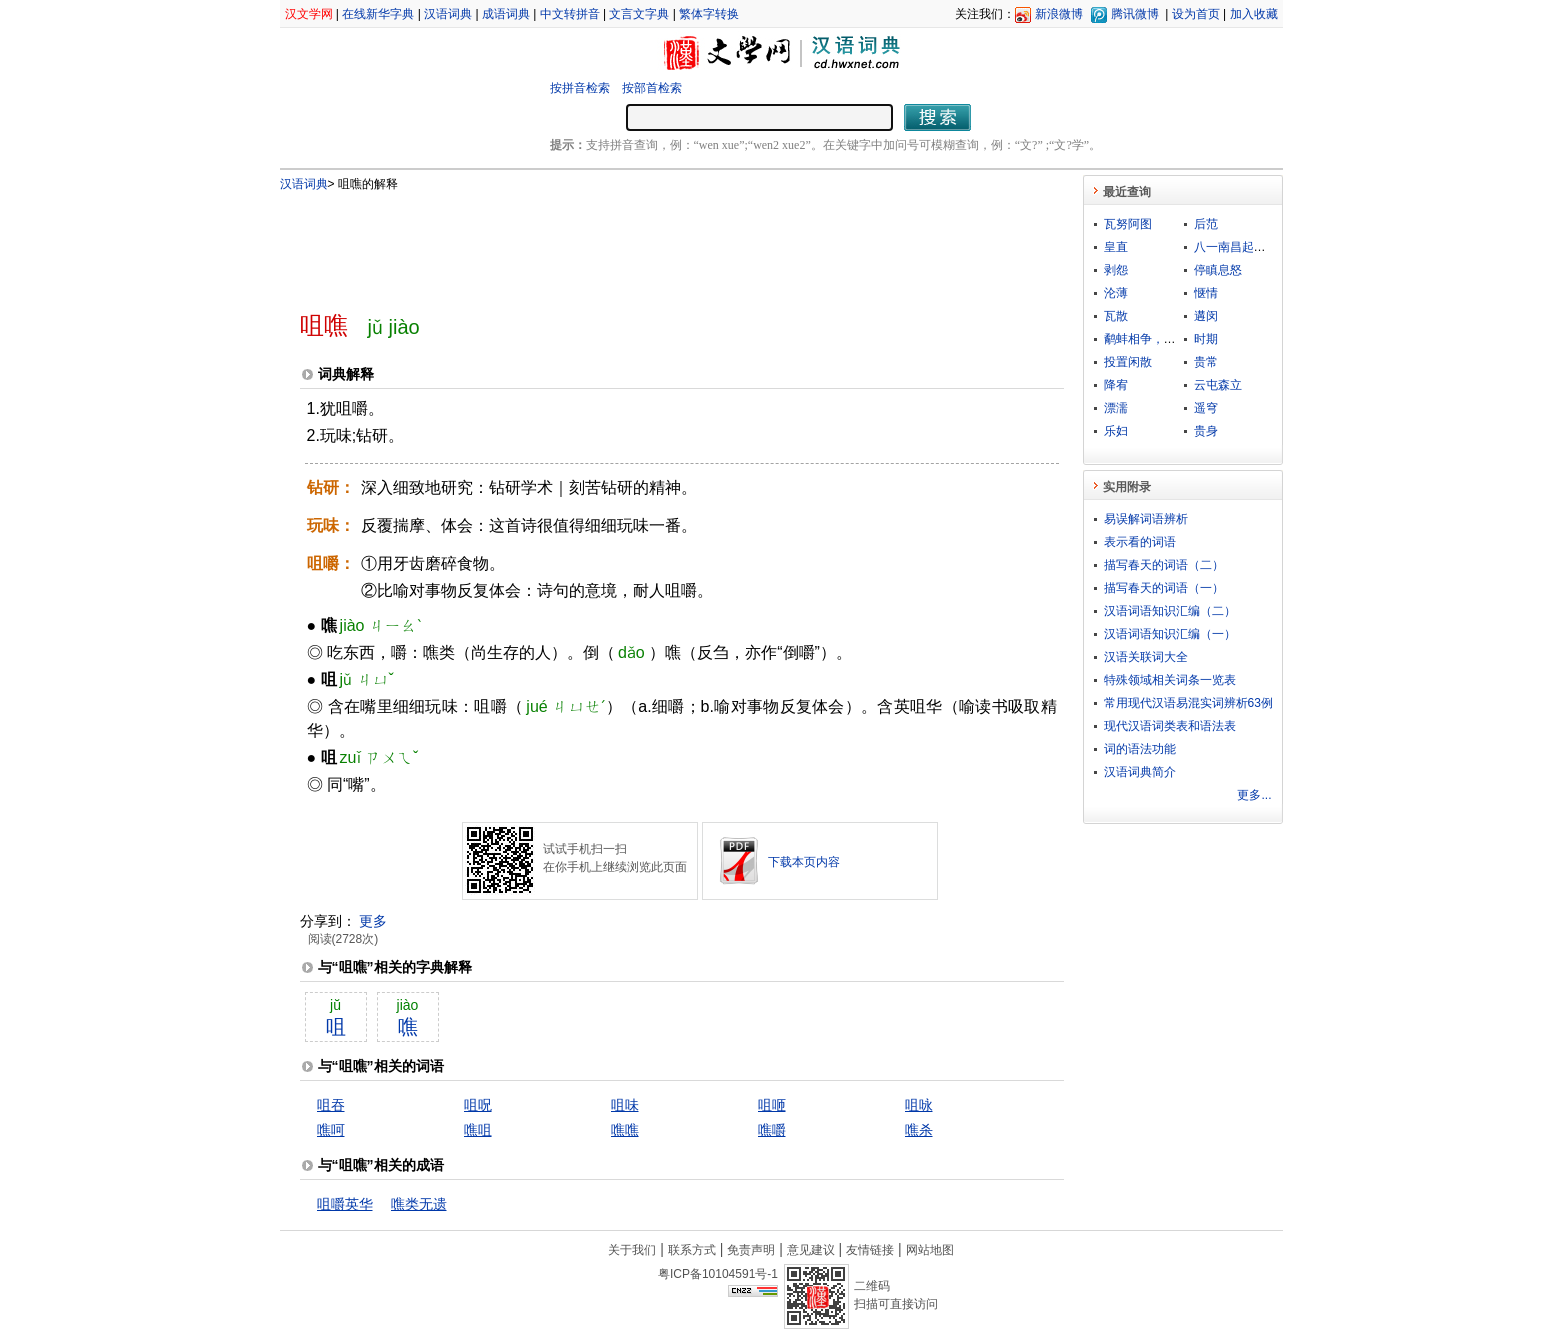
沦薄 (1116, 293)
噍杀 (919, 1130)
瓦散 (1116, 316)
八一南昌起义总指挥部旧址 (1266, 247)
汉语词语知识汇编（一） (1170, 634)
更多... (1254, 795)
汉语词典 (448, 14)
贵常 (1206, 362)
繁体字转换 (709, 14)
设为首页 (1196, 14)
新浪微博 (1059, 14)
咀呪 (478, 1105)
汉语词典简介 (1140, 772)
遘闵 (1206, 316)
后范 (1206, 224)
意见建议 (811, 1250)
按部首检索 (652, 88)
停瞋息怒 (1218, 270)
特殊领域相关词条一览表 (1170, 680)
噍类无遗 (419, 1204)
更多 (373, 921)
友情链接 (870, 1250)
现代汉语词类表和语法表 (1170, 726)
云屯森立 (1218, 385)
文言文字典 (639, 14)
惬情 (1206, 293)
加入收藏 (1254, 14)
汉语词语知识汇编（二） (1170, 611)
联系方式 (692, 1250)
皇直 (1116, 247)
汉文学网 (309, 14)
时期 (1206, 339)
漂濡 (1116, 408)
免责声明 (751, 1250)
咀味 (625, 1105)
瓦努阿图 (1128, 224)
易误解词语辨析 (1146, 519)
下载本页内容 (804, 862)
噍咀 (478, 1130)
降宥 (1116, 385)
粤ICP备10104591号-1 (718, 1274)
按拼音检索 (580, 88)
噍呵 (331, 1130)
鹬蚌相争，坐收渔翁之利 (1170, 339)
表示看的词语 (1140, 542)
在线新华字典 (378, 14)
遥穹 (1206, 408)
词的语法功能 (1140, 749)
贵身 (1206, 431)
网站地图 (930, 1250)
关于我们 (632, 1250)
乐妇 (1116, 431)
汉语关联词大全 (1146, 657)
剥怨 (1116, 270)
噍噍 (625, 1130)
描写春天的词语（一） (1164, 588)
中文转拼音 (570, 14)
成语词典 (506, 14)
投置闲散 (1128, 362)
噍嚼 (772, 1130)
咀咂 (772, 1105)
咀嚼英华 (345, 1204)
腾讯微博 (1135, 14)
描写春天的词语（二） (1164, 565)
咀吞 (331, 1105)
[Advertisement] (649, 243)
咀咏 (919, 1105)
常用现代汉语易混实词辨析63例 (1188, 703)
